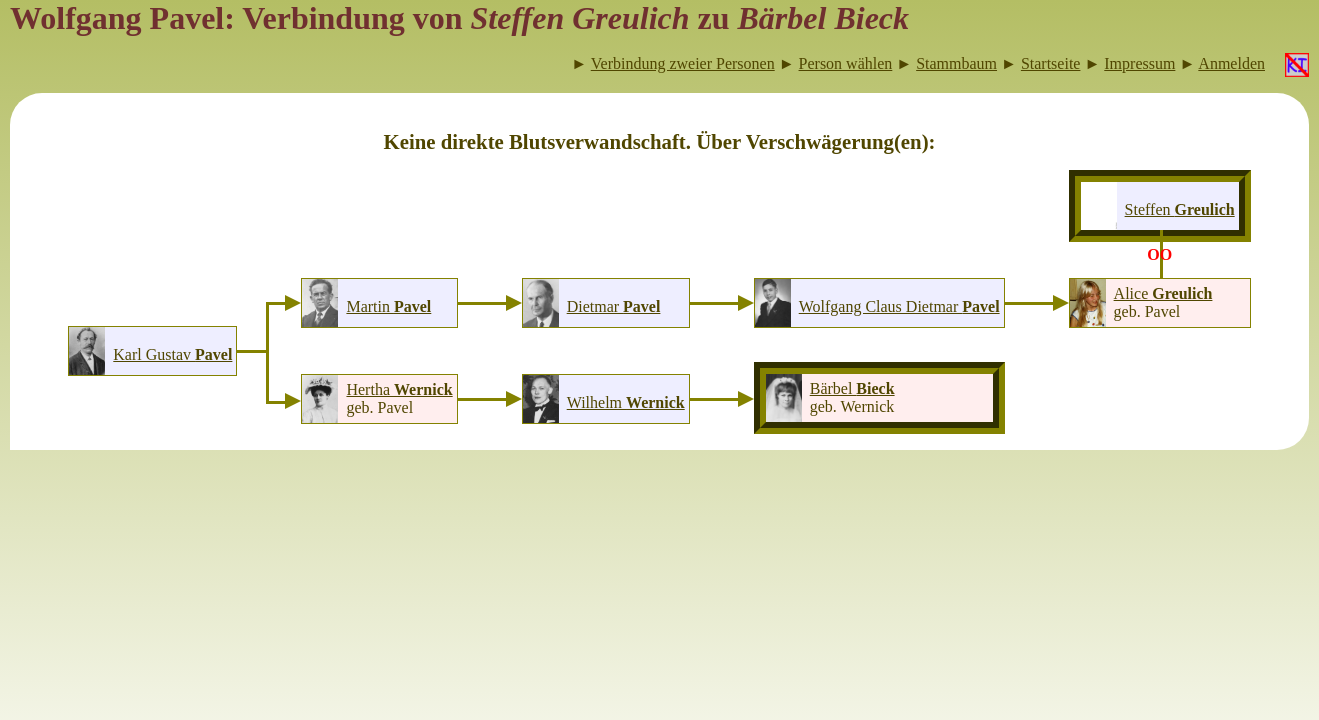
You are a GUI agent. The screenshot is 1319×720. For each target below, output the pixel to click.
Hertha (399, 389)
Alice (1163, 293)
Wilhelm (626, 402)
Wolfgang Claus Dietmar (899, 306)
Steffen (1180, 209)
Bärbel (852, 388)
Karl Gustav (172, 354)
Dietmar (614, 306)
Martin (388, 306)
